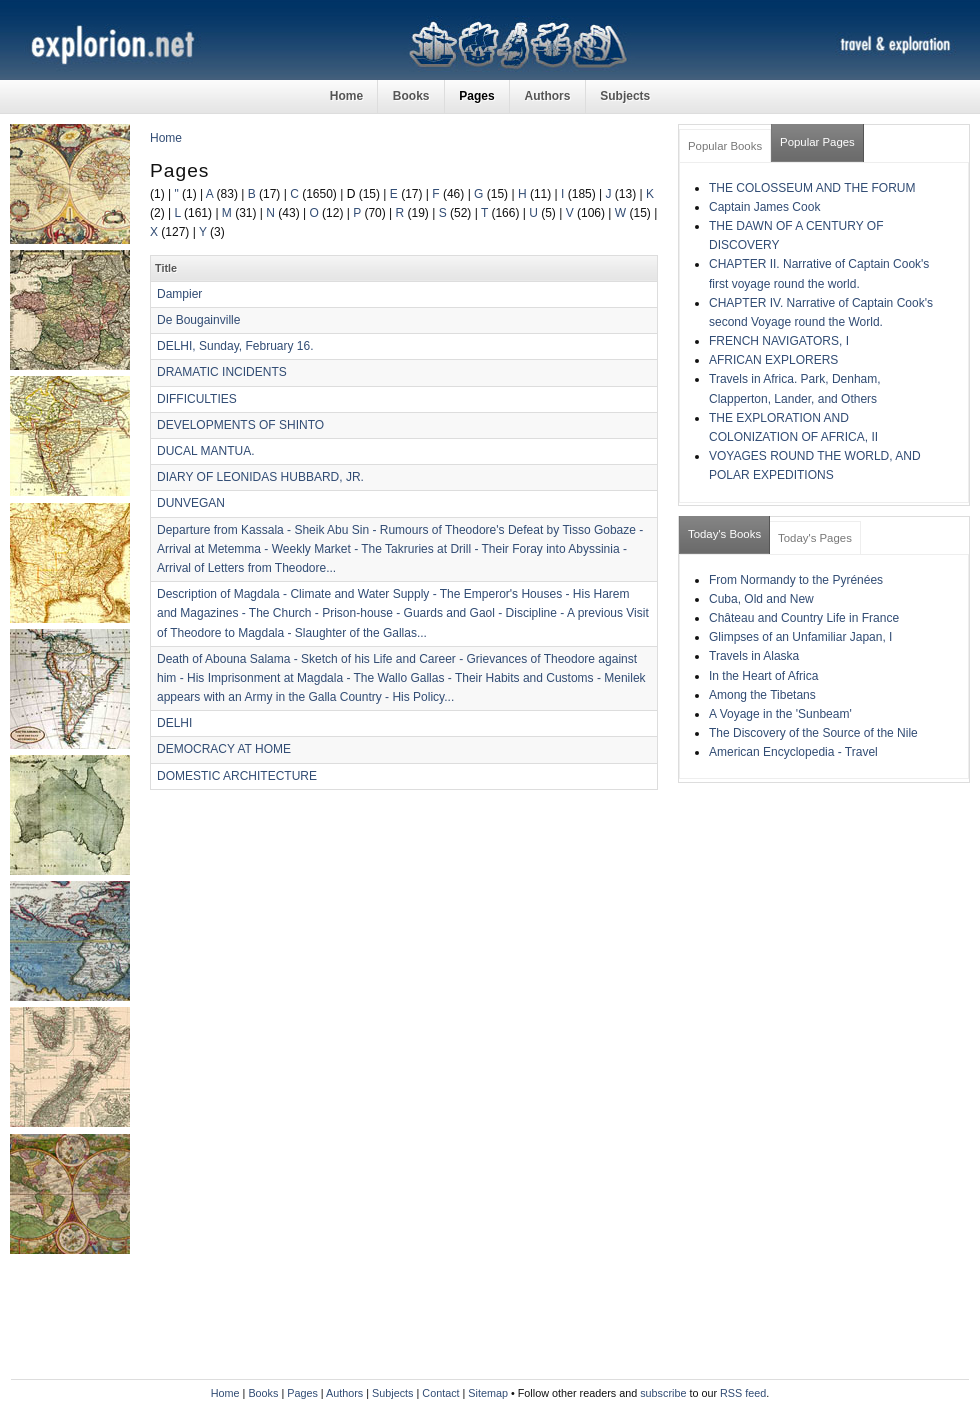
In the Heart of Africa (763, 676)
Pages (476, 96)
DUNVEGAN (191, 503)
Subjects (625, 96)
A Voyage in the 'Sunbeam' (780, 714)
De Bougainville (198, 320)
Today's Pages (815, 538)
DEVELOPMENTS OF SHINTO (240, 425)
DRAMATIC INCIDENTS (222, 372)
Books (411, 96)
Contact (440, 1393)
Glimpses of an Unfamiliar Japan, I (800, 637)
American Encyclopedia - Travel (793, 752)
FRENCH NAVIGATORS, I (779, 341)
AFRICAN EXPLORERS (773, 360)
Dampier (179, 294)
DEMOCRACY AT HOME (224, 749)
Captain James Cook (764, 207)
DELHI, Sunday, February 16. (235, 346)
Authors (547, 96)
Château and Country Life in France (804, 618)
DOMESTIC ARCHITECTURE (237, 776)
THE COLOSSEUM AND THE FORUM (812, 188)
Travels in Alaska (754, 656)
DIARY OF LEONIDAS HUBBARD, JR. (260, 477)
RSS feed (743, 1393)
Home (346, 96)
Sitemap (488, 1393)
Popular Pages (817, 142)
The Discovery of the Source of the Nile (813, 733)
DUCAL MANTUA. (206, 451)
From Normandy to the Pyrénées (796, 580)
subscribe (663, 1393)
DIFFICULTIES (197, 399)
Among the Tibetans (762, 695)
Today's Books (724, 534)
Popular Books (725, 146)
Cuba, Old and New (761, 599)
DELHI (174, 723)
